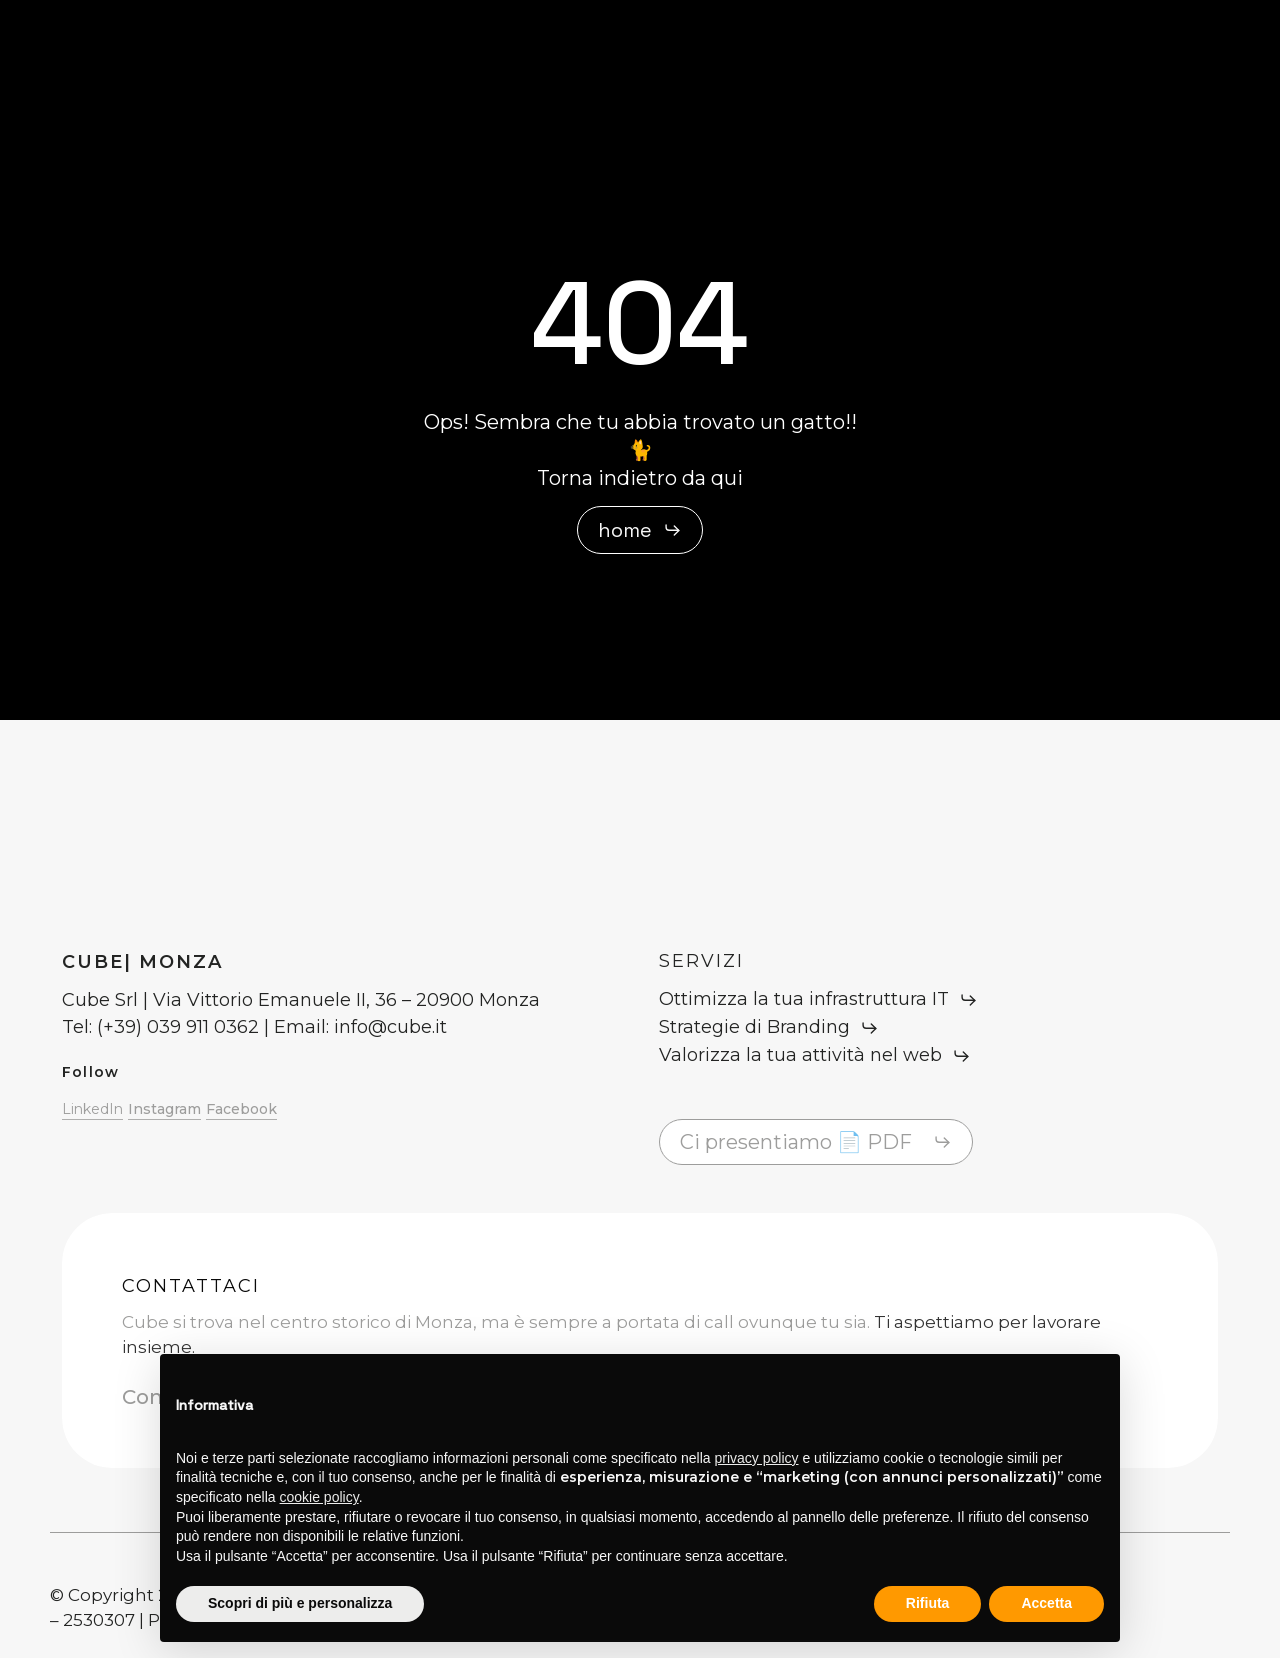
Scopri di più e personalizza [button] (300, 1603)
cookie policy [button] (319, 1497)
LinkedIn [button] (92, 1109)
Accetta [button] (1046, 1603)
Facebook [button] (241, 1109)
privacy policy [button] (757, 1458)
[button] (640, 530)
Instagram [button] (164, 1109)
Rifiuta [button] (928, 1603)
